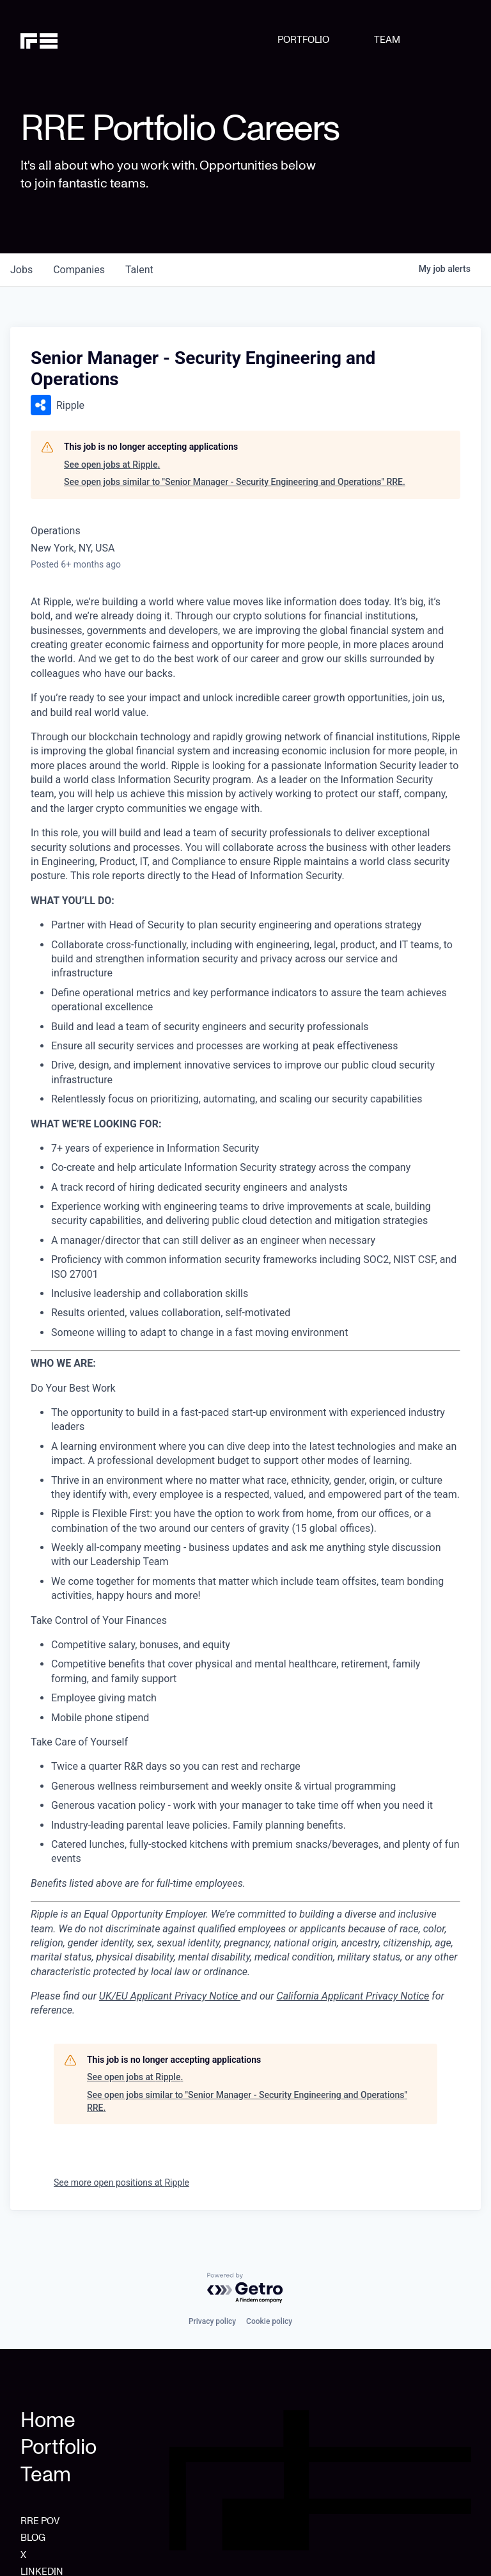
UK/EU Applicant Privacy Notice (169, 1996)
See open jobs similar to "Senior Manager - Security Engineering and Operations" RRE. (234, 482)
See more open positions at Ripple (121, 2182)
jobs (21, 270)
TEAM (387, 39)
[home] (52, 40)
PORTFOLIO (303, 39)
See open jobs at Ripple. (112, 464)
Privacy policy (212, 2321)
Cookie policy (269, 2321)
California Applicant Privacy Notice (353, 1996)
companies (79, 270)
